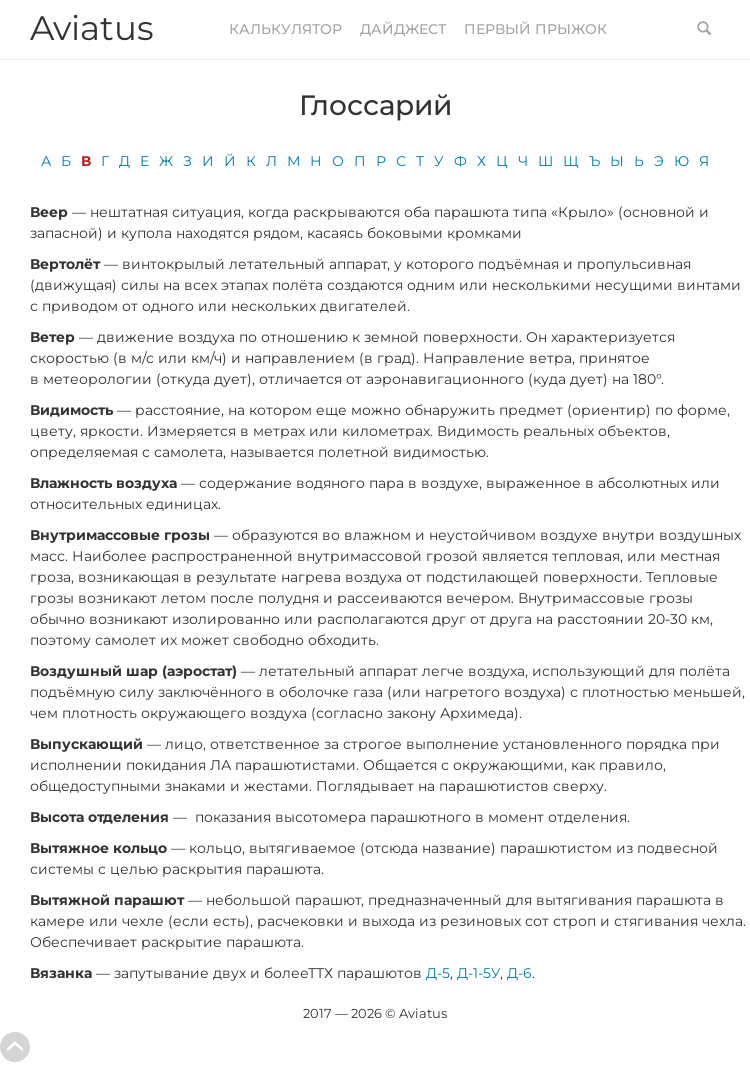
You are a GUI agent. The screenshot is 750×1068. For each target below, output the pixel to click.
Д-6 (519, 973)
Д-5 (436, 973)
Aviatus (92, 28)
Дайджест (403, 29)
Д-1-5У (478, 973)
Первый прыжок (535, 29)
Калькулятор (285, 29)
